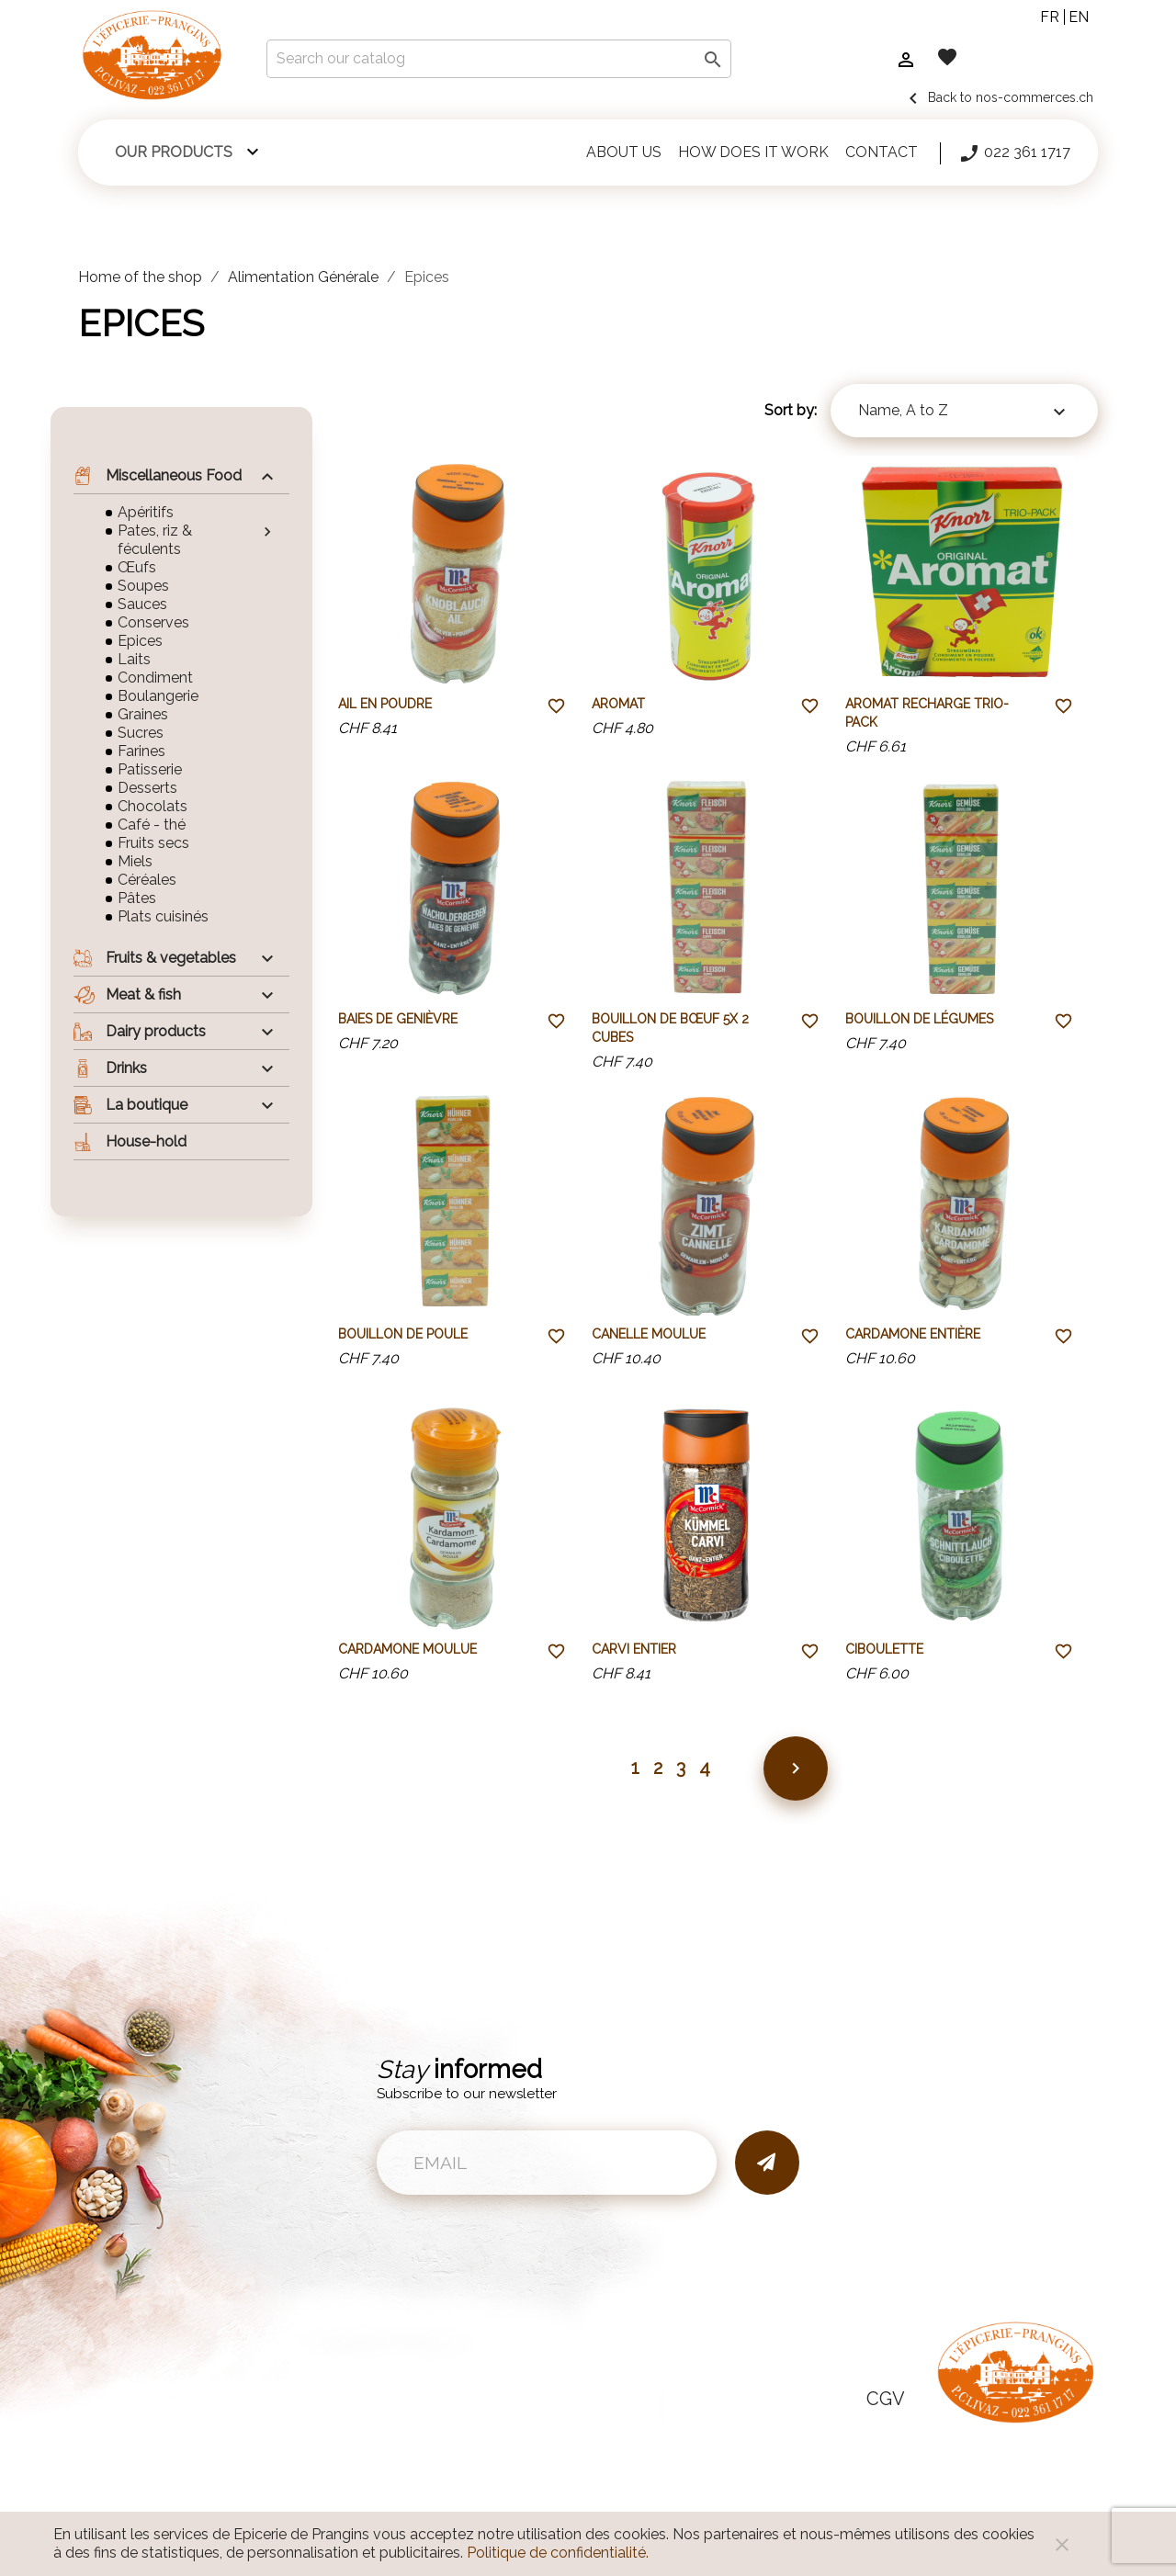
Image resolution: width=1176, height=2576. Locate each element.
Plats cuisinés (163, 916)
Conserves (153, 622)
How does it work (753, 152)
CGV (885, 2399)
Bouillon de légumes (919, 1018)
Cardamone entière (912, 1334)
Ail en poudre (385, 703)
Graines (143, 714)
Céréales (147, 879)
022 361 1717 (1014, 153)
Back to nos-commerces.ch (997, 97)
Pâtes (137, 898)
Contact (881, 152)
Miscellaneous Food (158, 476)
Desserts (147, 788)
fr (1049, 17)
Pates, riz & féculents (155, 540)
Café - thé (152, 824)
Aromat (618, 703)
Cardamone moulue (407, 1649)
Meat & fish (127, 995)
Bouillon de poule (403, 1334)
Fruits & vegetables (155, 958)
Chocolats (152, 806)
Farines (141, 751)
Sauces (142, 604)
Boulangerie (158, 696)
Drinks (110, 1068)
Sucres (141, 732)
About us (624, 152)
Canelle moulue (649, 1334)
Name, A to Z (964, 412)
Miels (135, 861)
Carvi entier (634, 1649)
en (1079, 17)
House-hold (130, 1142)
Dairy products (140, 1031)
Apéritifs (146, 512)
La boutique (130, 1105)
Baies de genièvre (398, 1018)
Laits (134, 659)
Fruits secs (153, 843)
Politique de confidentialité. (558, 2552)
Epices (140, 641)
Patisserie (150, 769)
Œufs (137, 567)
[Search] (498, 59)
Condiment (155, 677)
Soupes (143, 585)
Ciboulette (884, 1649)
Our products (173, 152)
